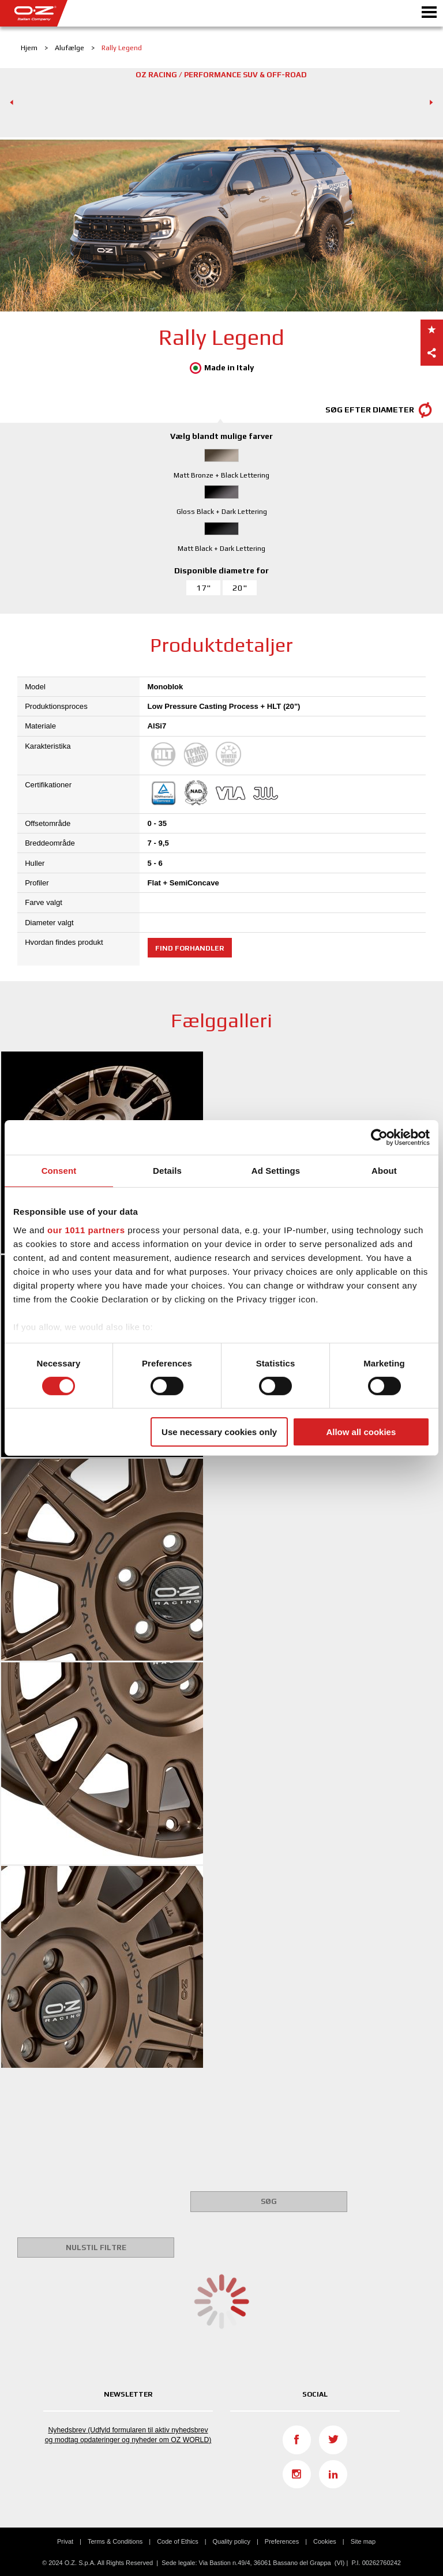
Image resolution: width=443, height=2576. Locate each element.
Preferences (282, 2541)
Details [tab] (167, 1171)
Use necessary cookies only (219, 1432)
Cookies (324, 2541)
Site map (363, 2541)
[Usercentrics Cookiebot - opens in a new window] (379, 1137)
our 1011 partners (86, 1229)
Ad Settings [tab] (275, 1171)
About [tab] (384, 1171)
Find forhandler (189, 948)
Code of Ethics (177, 2541)
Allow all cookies (361, 1432)
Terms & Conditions (115, 2541)
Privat (65, 2541)
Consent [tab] (59, 1171)
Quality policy (231, 2541)
